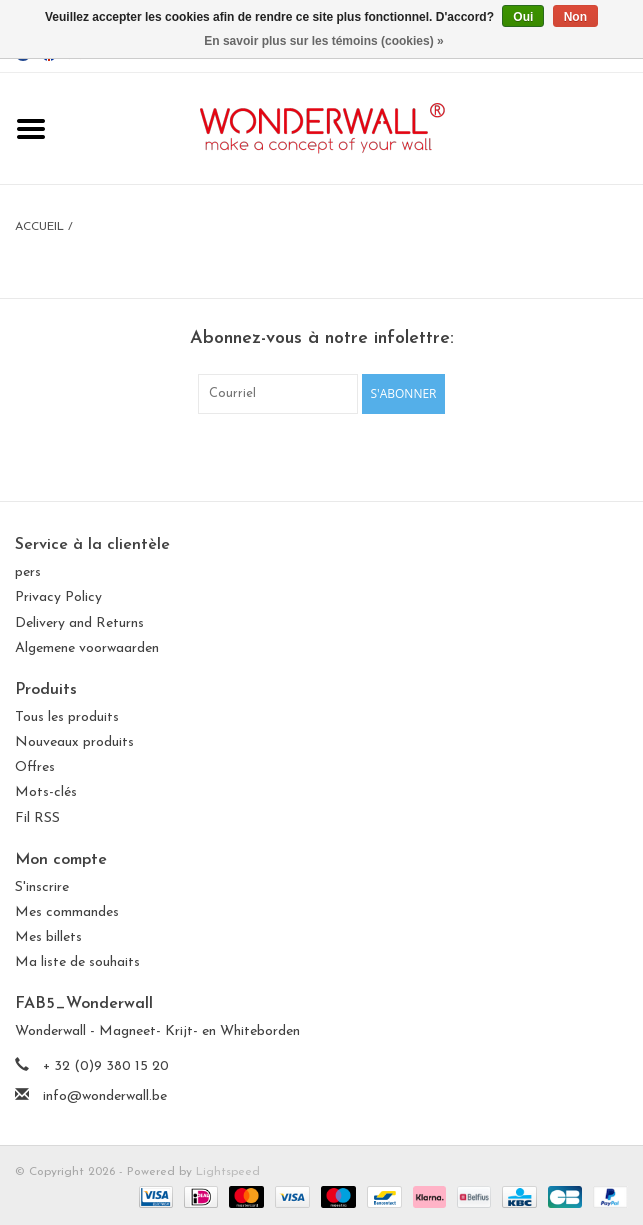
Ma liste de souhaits (77, 962)
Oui (523, 17)
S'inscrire (42, 887)
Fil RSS (37, 818)
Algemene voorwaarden (87, 648)
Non (575, 17)
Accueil (39, 227)
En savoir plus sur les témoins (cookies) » (323, 41)
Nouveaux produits (74, 742)
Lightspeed (228, 1172)
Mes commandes (67, 912)
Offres (35, 767)
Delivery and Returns (79, 623)
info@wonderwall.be (105, 1096)
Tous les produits (67, 717)
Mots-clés (46, 792)
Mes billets (48, 937)
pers (28, 572)
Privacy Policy (58, 597)
